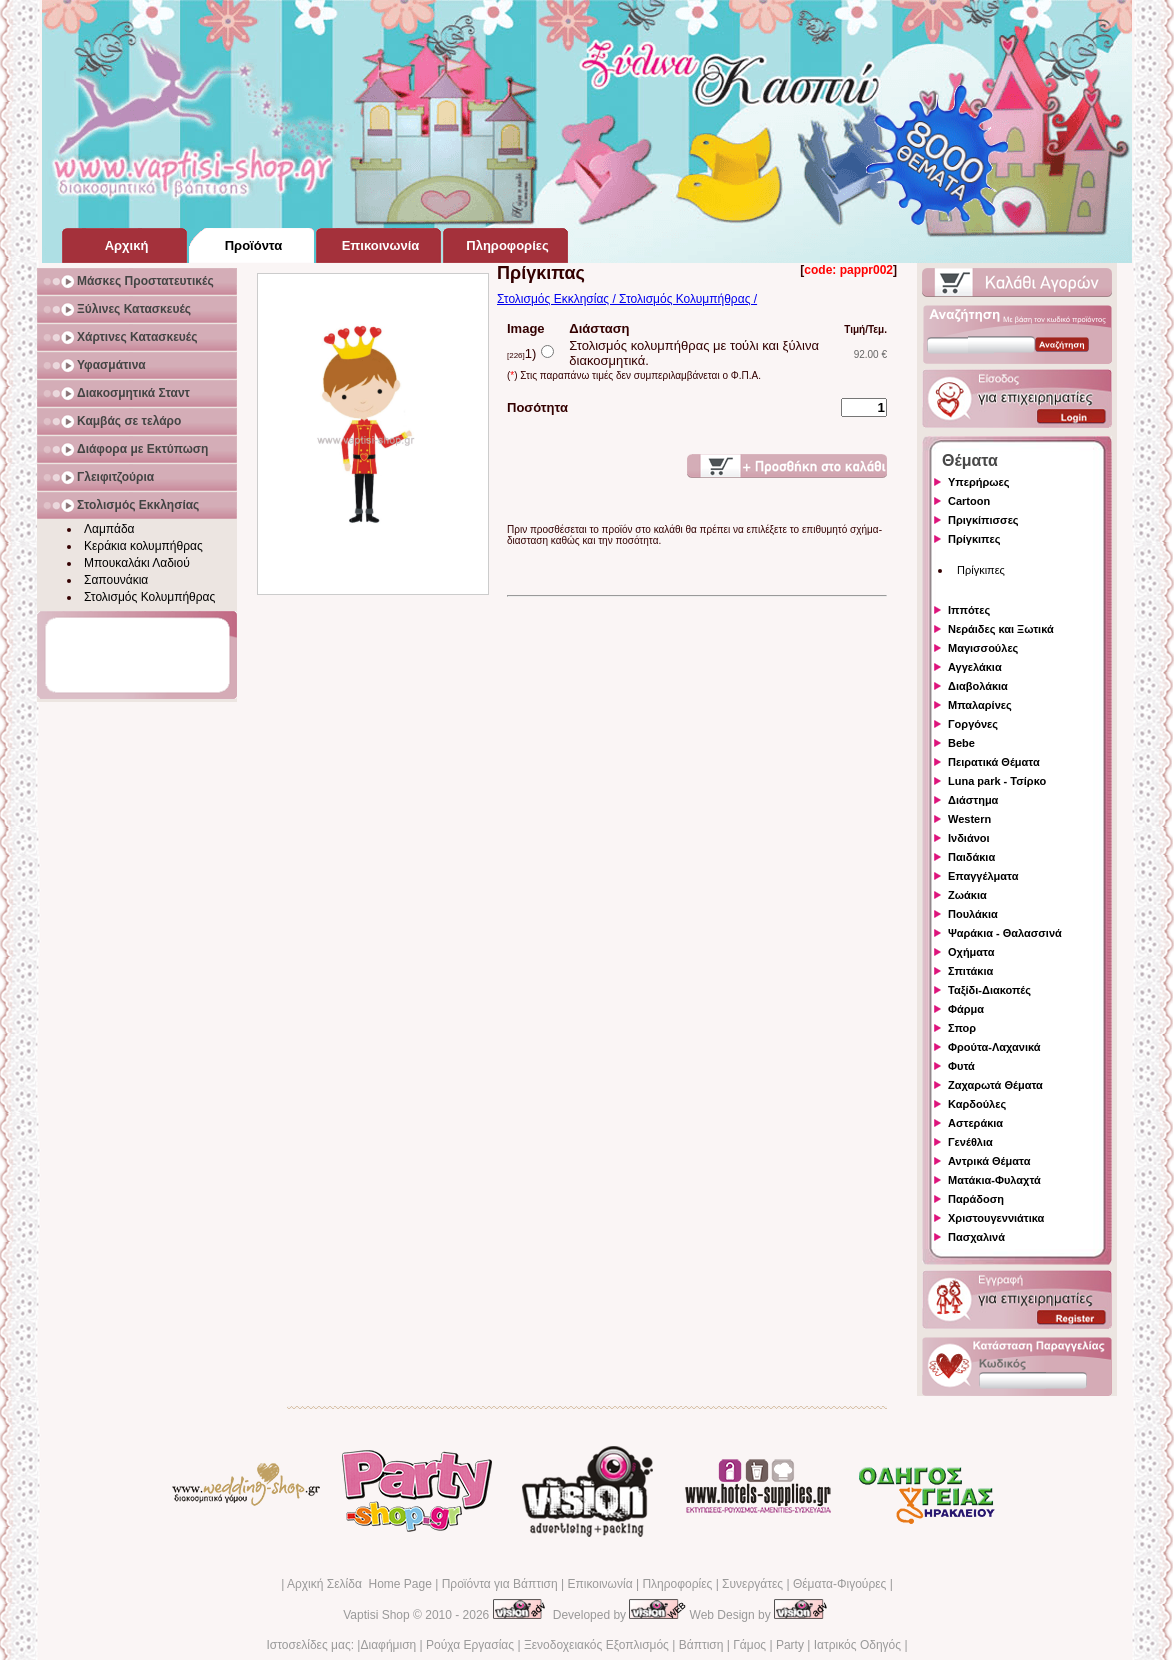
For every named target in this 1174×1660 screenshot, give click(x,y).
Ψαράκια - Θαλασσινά (1005, 933)
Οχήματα (971, 952)
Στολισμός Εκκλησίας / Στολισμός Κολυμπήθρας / (627, 299)
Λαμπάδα (109, 529)
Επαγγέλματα (983, 876)
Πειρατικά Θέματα (994, 762)
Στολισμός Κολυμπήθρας (149, 597)
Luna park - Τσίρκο (997, 781)
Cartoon (969, 501)
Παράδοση (976, 1199)
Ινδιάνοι (969, 838)
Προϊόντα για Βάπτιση (500, 1584)
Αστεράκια (975, 1123)
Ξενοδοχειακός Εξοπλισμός (596, 1645)
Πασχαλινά (976, 1237)
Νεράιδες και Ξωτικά (1001, 629)
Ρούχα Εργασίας (470, 1645)
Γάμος (749, 1645)
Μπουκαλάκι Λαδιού (137, 563)
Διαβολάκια (978, 686)
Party (790, 1645)
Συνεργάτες (752, 1584)
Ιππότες (969, 610)
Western (969, 819)
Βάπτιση (701, 1645)
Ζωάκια (967, 895)
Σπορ (962, 1028)
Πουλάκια (973, 914)
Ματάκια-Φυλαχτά (994, 1180)
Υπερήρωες (979, 482)
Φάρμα (966, 1009)
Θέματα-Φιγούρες (839, 1584)
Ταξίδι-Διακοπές (989, 990)
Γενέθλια (970, 1142)
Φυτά (961, 1066)
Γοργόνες (973, 724)
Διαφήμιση (388, 1645)
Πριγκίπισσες (983, 520)
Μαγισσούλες (983, 648)
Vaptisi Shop (376, 1615)
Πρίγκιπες (974, 539)
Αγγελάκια (975, 667)
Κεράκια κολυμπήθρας (143, 546)
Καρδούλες (977, 1104)
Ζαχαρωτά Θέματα (995, 1085)
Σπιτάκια (970, 971)
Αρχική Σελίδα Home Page (359, 1584)
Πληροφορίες (677, 1584)
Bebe (961, 743)
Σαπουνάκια (116, 580)
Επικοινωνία (599, 1584)
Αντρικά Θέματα (989, 1161)
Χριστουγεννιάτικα (996, 1218)
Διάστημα (973, 800)
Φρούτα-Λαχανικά (994, 1047)
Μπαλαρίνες (980, 705)
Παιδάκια (971, 857)
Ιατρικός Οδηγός (857, 1645)
